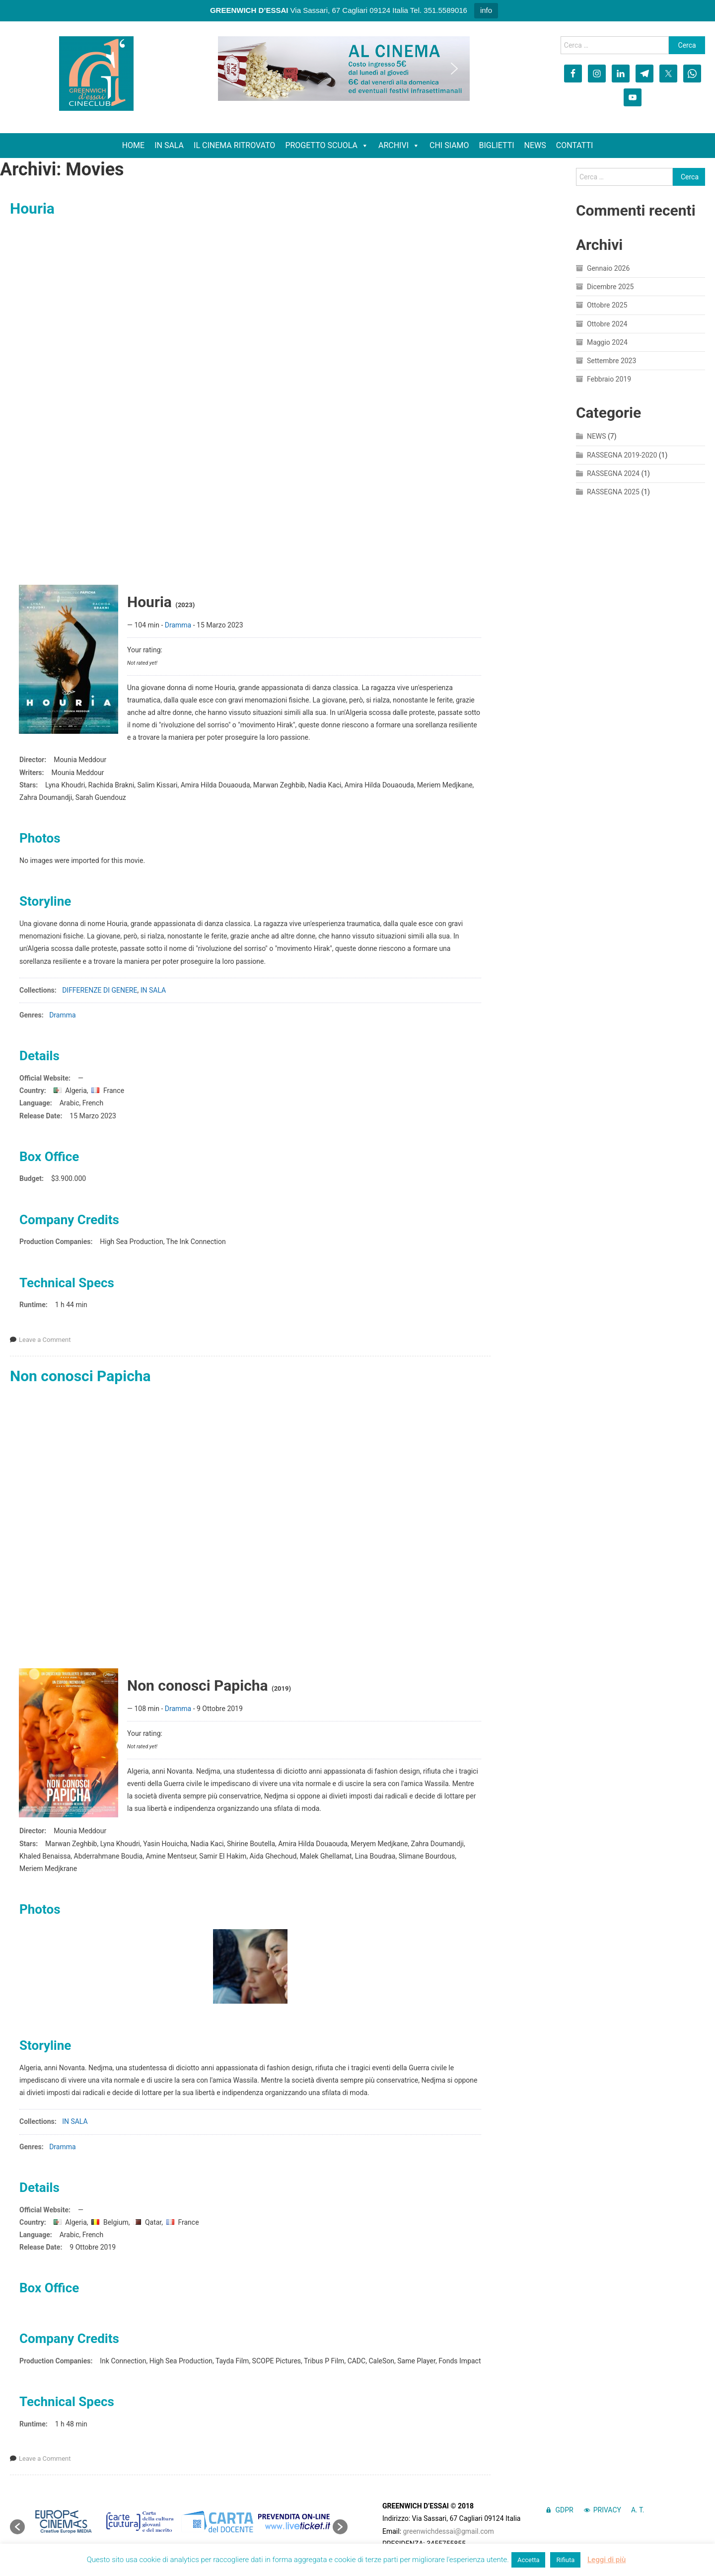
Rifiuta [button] (565, 2560)
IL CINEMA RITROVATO (234, 145)
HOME (133, 145)
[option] (63, 2521)
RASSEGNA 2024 (613, 473)
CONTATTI (574, 145)
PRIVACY (607, 2510)
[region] (344, 68)
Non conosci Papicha (80, 1376)
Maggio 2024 (607, 342)
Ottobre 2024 (607, 324)
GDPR (564, 2510)
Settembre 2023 (611, 361)
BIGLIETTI (496, 145)
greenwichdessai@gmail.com (448, 2531)
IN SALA (169, 145)
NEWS (535, 145)
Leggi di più (606, 2559)
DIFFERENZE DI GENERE (99, 990)
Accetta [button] (528, 2560)
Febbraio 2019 (609, 379)
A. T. (637, 2510)
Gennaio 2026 (608, 268)
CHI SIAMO (449, 145)
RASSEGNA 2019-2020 (622, 455)
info (486, 10)
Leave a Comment (45, 1339)
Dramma (178, 625)
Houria (32, 208)
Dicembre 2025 (610, 287)
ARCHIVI (399, 145)
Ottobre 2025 (607, 305)
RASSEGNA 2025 (613, 492)
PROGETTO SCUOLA (326, 145)
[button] (233, 69)
